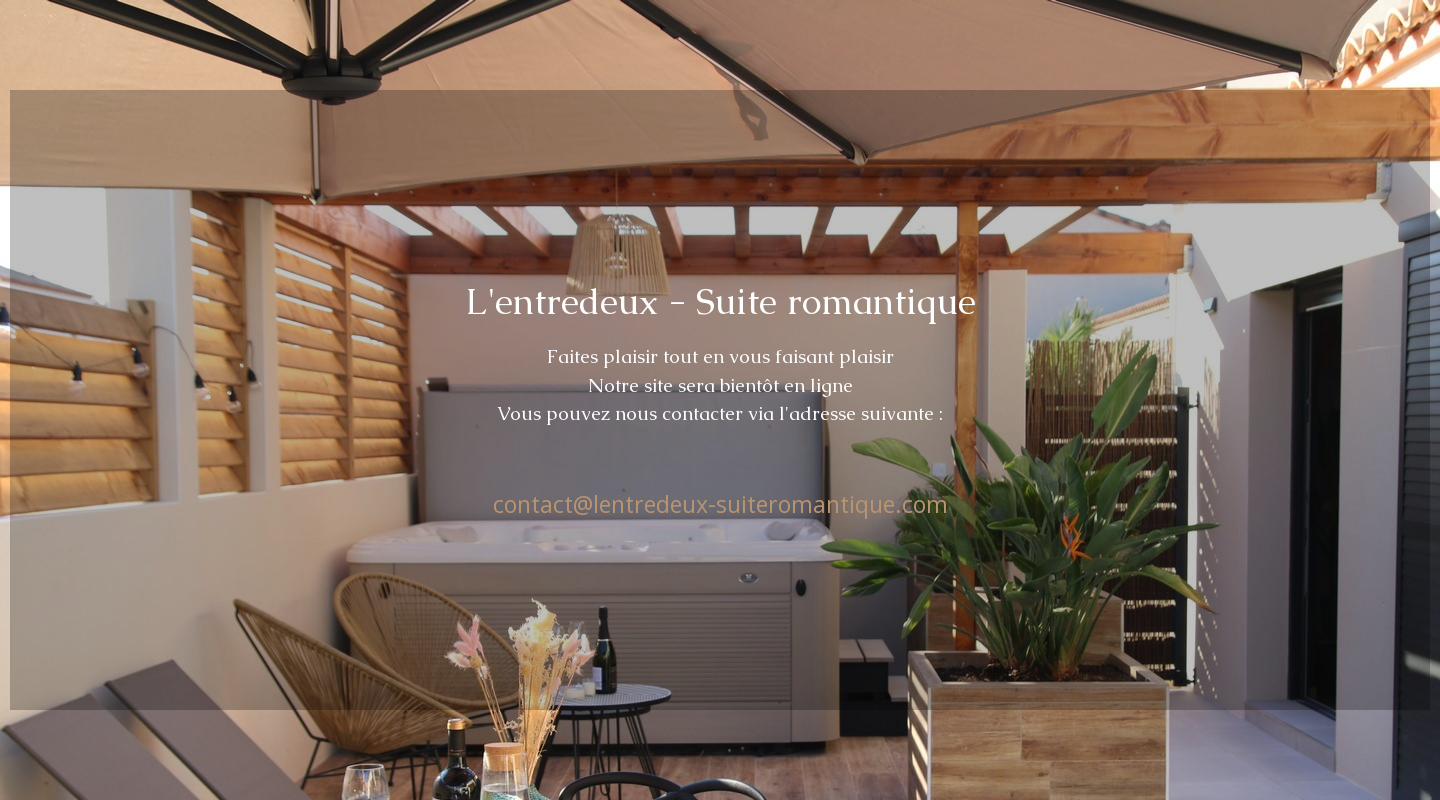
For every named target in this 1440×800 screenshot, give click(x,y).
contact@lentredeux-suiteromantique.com (720, 504)
